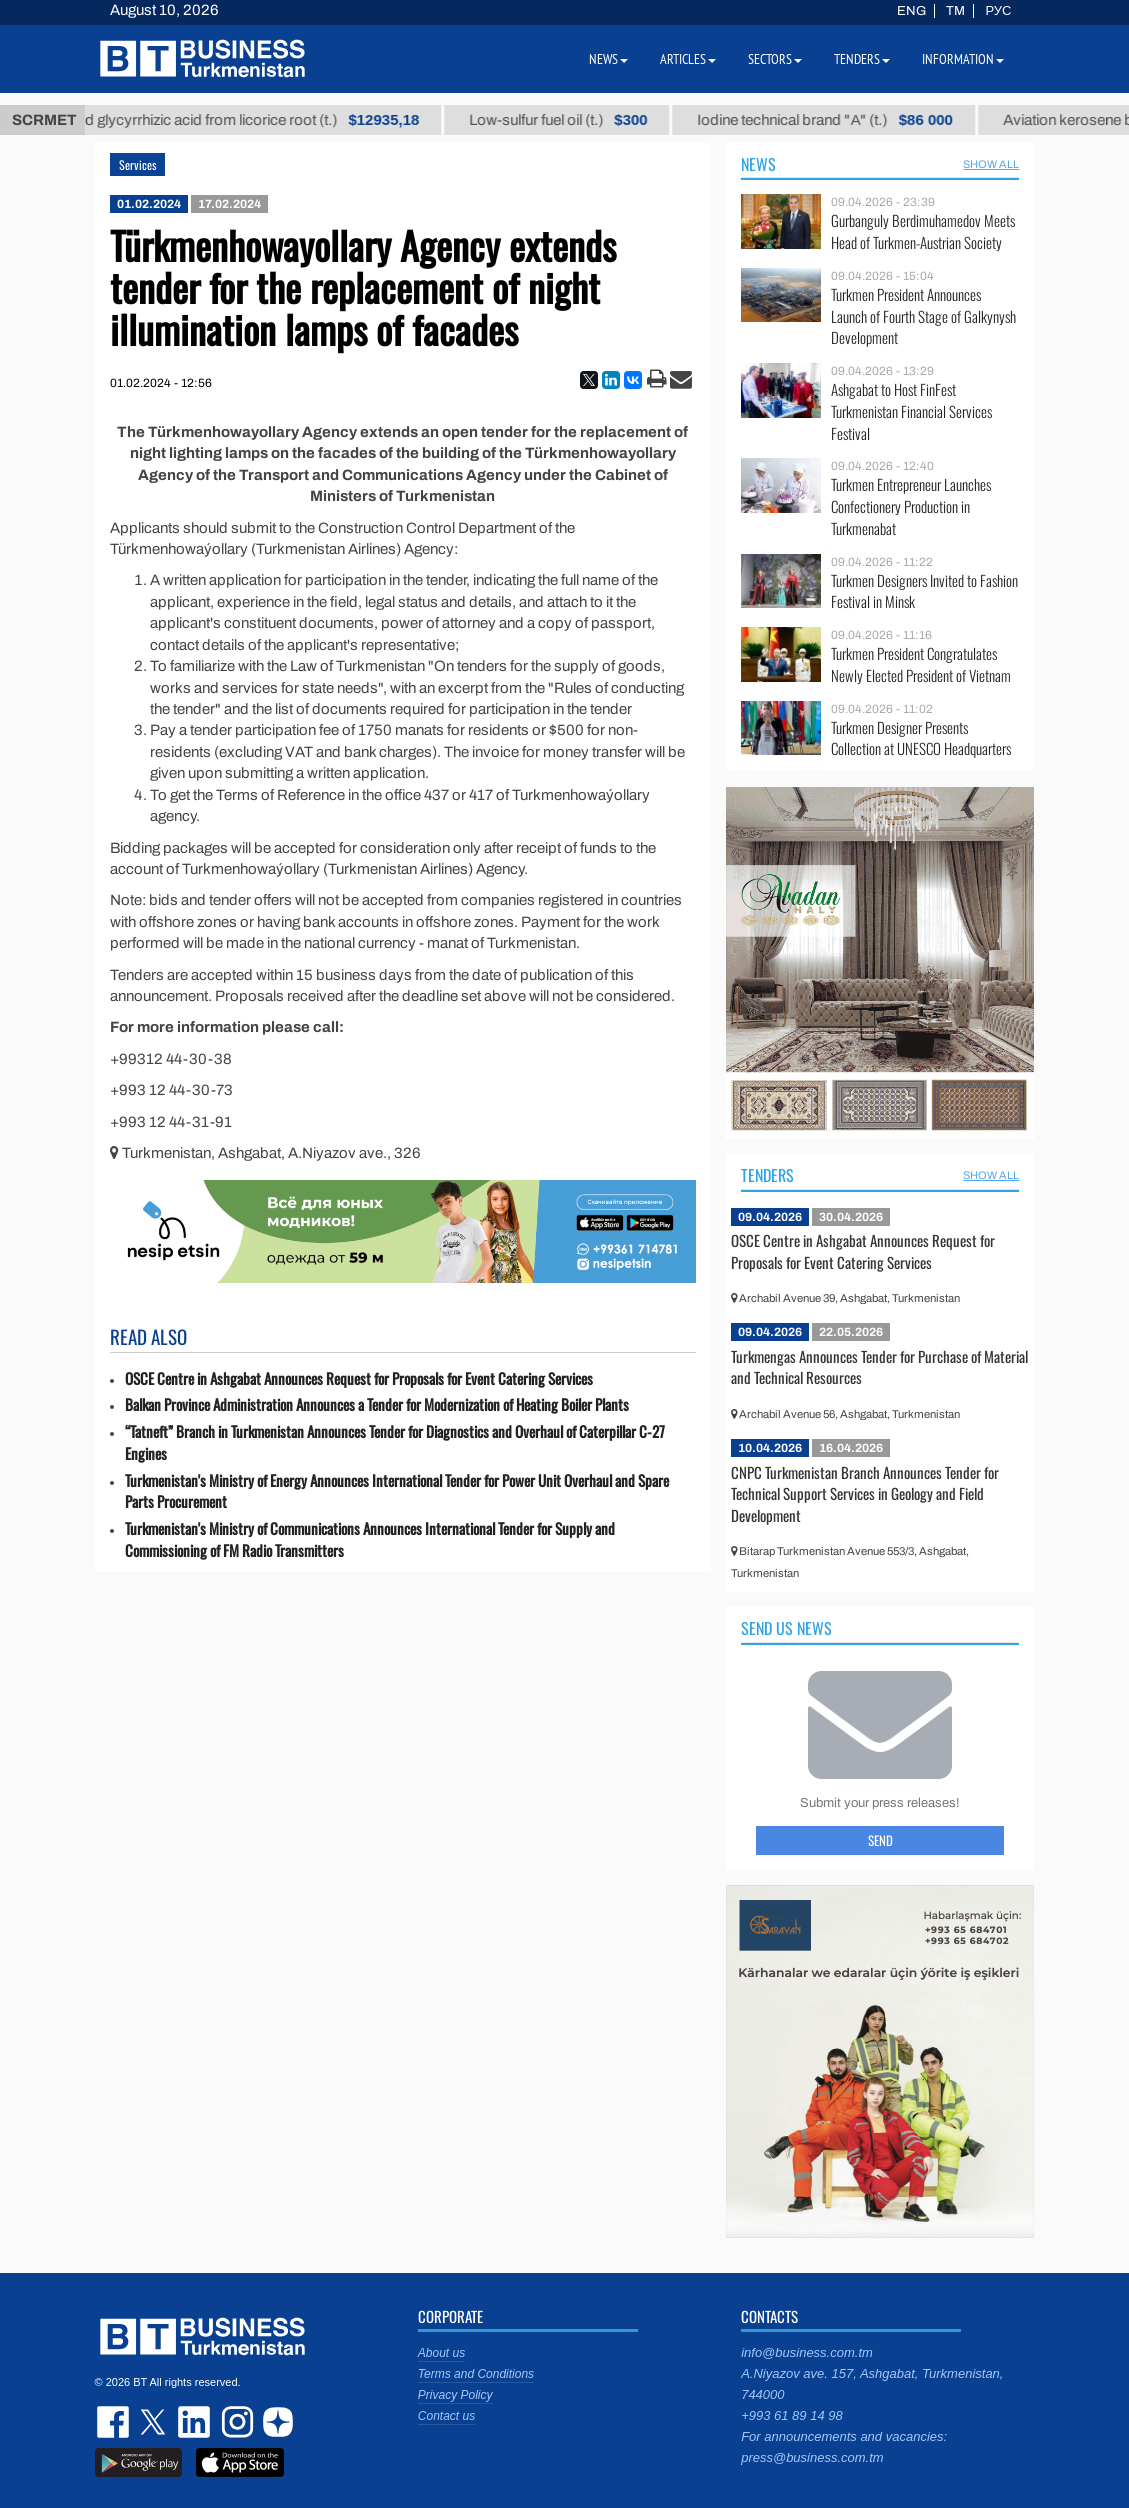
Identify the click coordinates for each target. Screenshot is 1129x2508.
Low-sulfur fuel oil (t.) (595, 120)
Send (880, 1840)
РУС (998, 11)
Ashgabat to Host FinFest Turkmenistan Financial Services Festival (911, 411)
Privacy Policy (455, 2395)
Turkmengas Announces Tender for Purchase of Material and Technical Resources (879, 1367)
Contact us (446, 2416)
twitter (155, 2422)
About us (441, 2353)
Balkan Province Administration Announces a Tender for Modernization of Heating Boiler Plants (377, 1404)
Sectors (775, 59)
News (758, 164)
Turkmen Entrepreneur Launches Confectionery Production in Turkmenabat (911, 506)
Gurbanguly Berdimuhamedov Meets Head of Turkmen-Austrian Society (923, 231)
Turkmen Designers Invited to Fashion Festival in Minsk (924, 591)
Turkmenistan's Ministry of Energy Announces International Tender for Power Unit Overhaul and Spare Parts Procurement (397, 1491)
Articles (688, 59)
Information (963, 59)
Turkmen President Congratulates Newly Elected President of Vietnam (921, 664)
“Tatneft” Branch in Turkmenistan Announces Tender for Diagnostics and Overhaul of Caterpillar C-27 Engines (395, 1442)
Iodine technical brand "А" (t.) (862, 120)
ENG (911, 11)
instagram (235, 2422)
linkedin (195, 2422)
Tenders (767, 1175)
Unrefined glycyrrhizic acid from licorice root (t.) (261, 120)
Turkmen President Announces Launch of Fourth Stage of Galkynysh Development (923, 316)
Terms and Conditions (476, 2374)
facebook (115, 2422)
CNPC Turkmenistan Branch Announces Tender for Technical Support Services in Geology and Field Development (865, 1493)
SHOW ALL (991, 164)
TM (955, 11)
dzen (275, 2422)
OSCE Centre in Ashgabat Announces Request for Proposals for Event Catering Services (359, 1378)
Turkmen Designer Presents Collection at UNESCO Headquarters (921, 738)
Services (137, 164)
